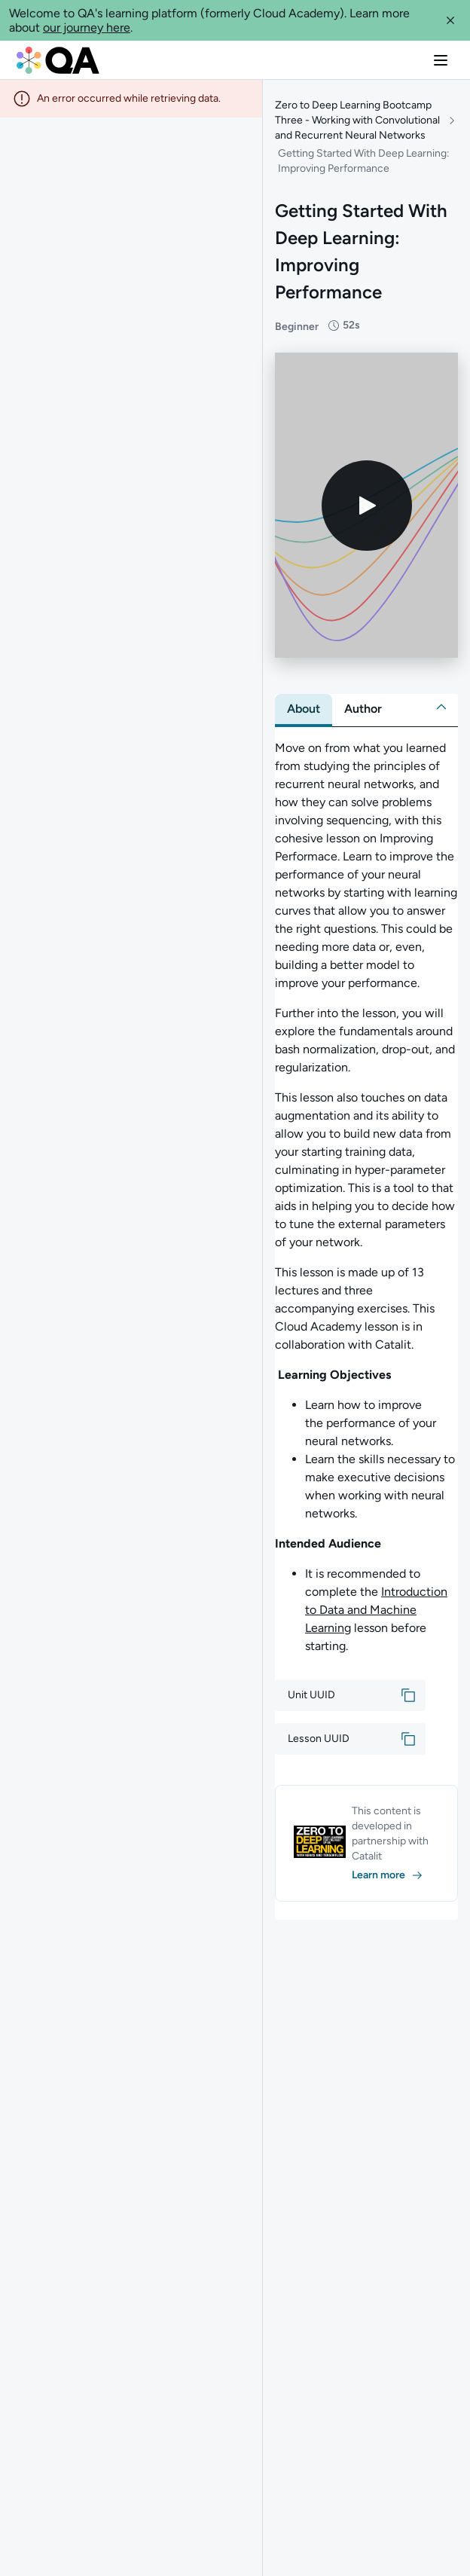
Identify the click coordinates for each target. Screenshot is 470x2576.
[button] (450, 20)
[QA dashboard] (58, 60)
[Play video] (367, 505)
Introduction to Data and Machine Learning (376, 1609)
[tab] (303, 709)
